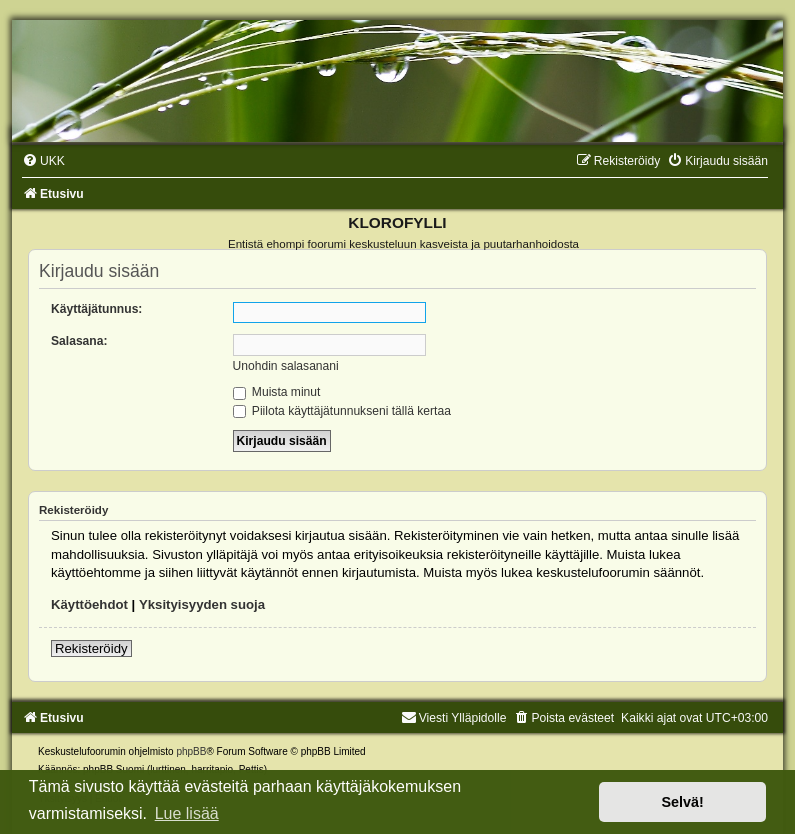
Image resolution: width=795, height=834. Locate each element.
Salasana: (79, 341)
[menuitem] (43, 161)
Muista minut (277, 392)
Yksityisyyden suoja (202, 604)
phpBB (191, 751)
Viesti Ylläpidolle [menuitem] (454, 718)
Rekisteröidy (91, 648)
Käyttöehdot (89, 604)
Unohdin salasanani (286, 366)
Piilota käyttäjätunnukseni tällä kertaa (342, 411)
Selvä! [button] (682, 802)
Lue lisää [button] (187, 813)
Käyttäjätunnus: (96, 309)
